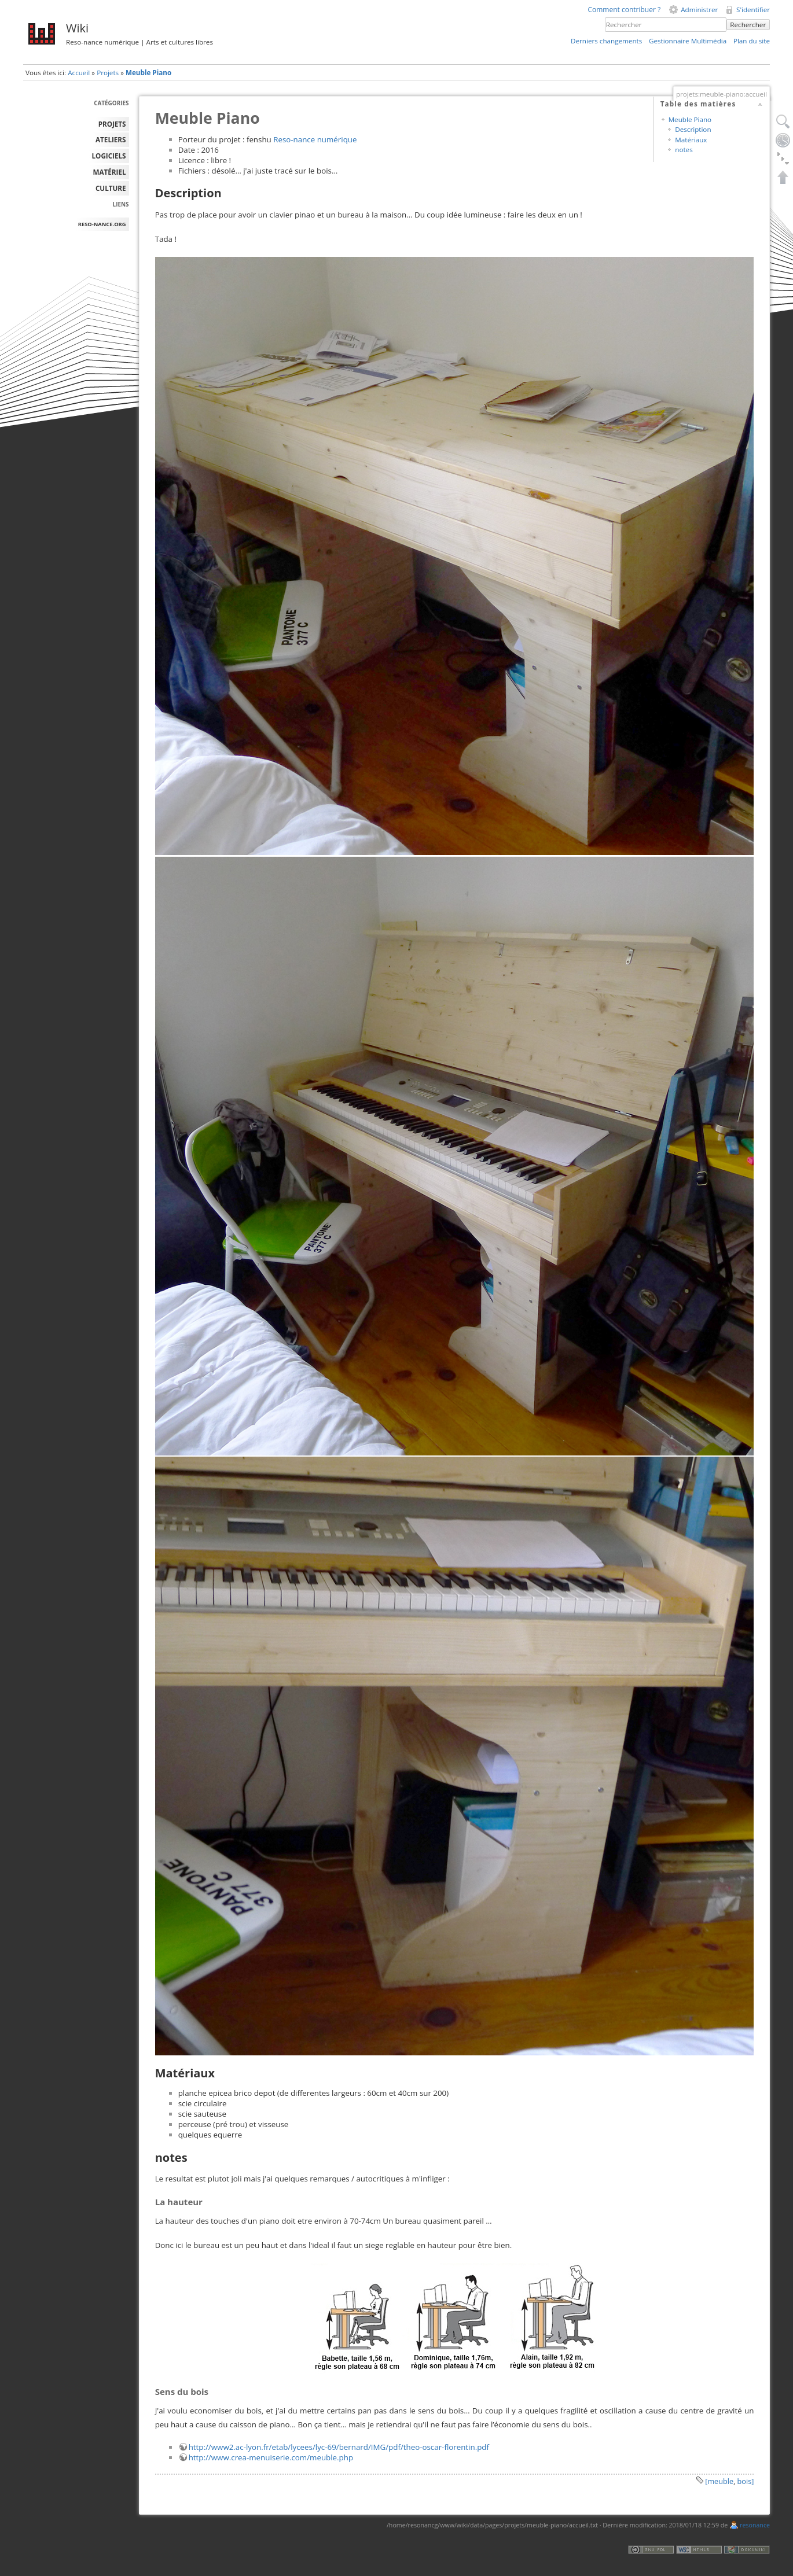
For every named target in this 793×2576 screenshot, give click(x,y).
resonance (755, 2525)
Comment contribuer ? (624, 9)
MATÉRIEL (109, 172)
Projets (108, 72)
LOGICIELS (109, 156)
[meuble (719, 2481)
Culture (111, 188)
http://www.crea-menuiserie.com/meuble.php (271, 2457)
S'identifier (753, 9)
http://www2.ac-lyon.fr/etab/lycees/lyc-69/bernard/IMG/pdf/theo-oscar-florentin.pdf (339, 2447)
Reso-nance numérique (315, 139)
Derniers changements (606, 40)
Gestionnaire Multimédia (687, 40)
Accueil (79, 72)
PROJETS (112, 124)
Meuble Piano (148, 72)
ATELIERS (111, 139)
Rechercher (748, 24)
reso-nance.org (102, 224)
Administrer (699, 9)
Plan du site (751, 40)
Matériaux (691, 139)
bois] (745, 2481)
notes (683, 149)
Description (693, 129)
